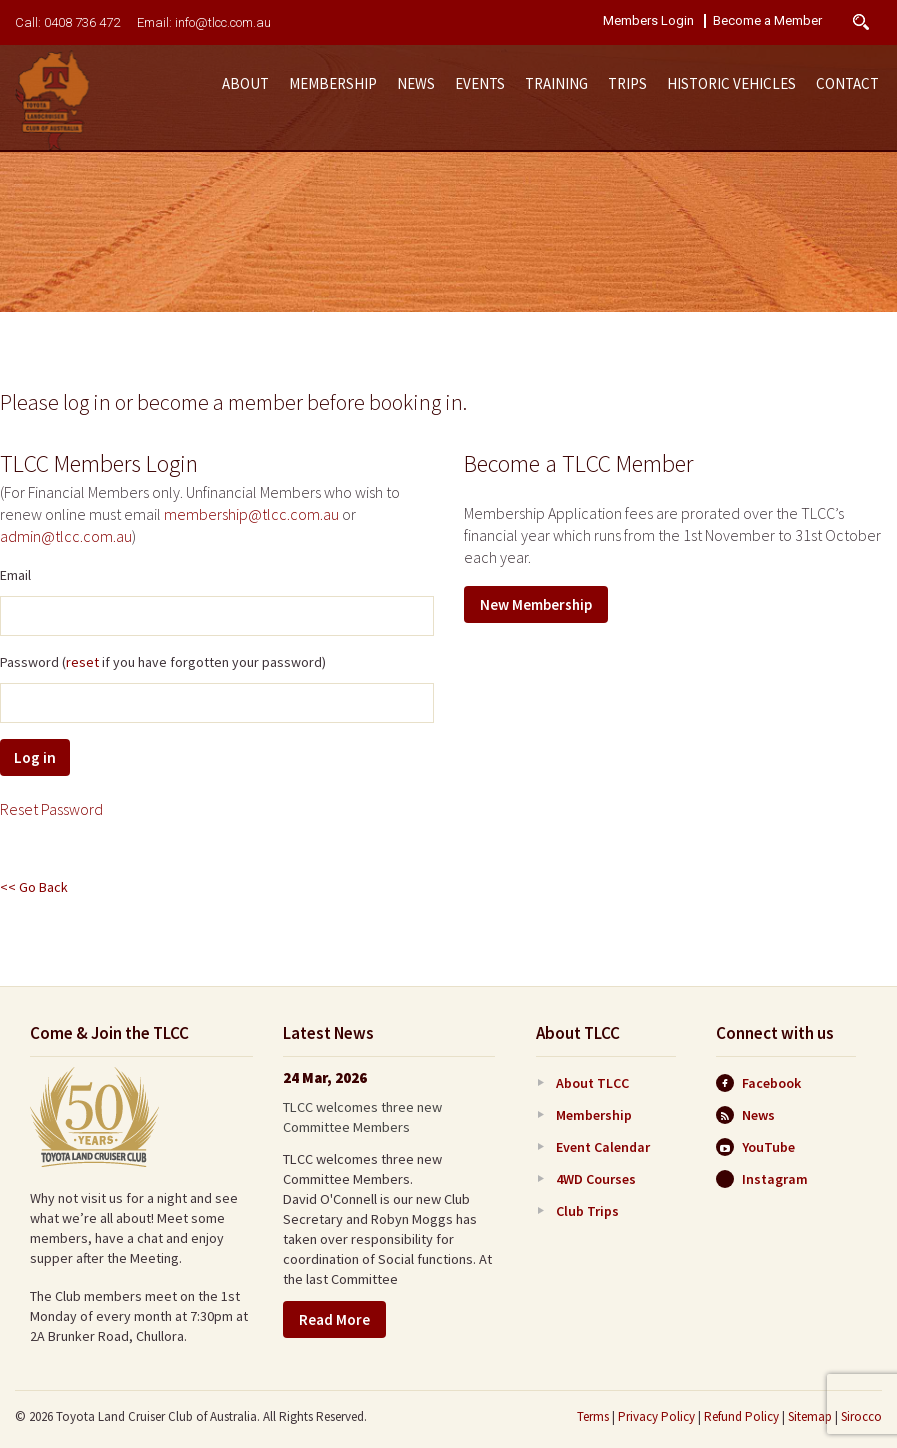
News (416, 83)
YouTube (755, 1147)
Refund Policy (741, 1416)
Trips (627, 83)
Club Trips (587, 1211)
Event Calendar (603, 1147)
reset (82, 662)
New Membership (536, 604)
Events (480, 83)
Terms (593, 1416)
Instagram (762, 1179)
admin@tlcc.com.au (66, 536)
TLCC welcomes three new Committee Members (362, 1117)
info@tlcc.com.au (223, 22)
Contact (847, 83)
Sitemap (810, 1416)
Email (15, 575)
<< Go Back (34, 887)
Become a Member (767, 21)
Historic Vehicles (731, 83)
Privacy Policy (656, 1416)
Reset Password (51, 809)
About (245, 83)
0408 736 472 (82, 22)
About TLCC (592, 1083)
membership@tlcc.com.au (251, 514)
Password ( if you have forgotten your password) (163, 662)
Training (556, 83)
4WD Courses (596, 1179)
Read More (334, 1319)
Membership (333, 83)
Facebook (758, 1083)
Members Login (648, 21)
